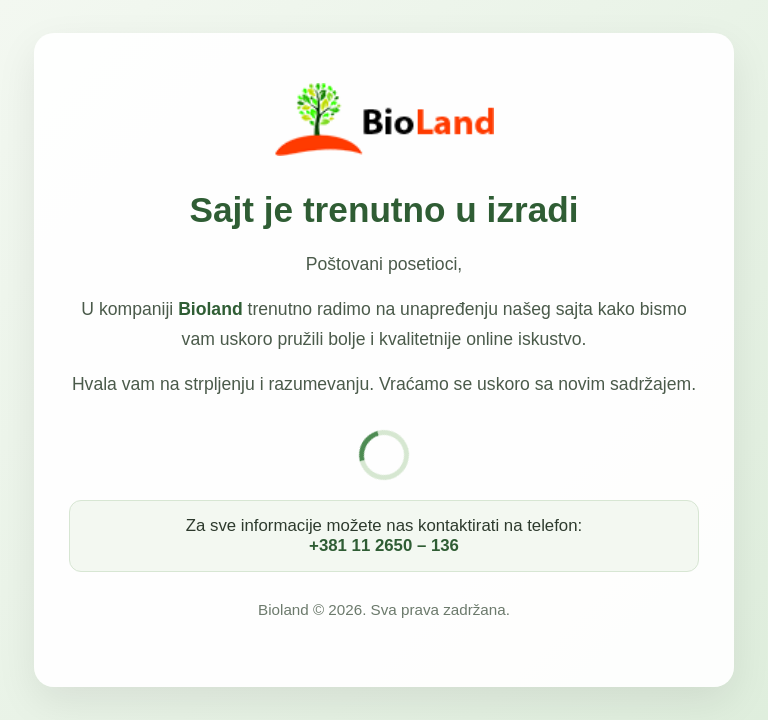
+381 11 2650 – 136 (384, 545)
